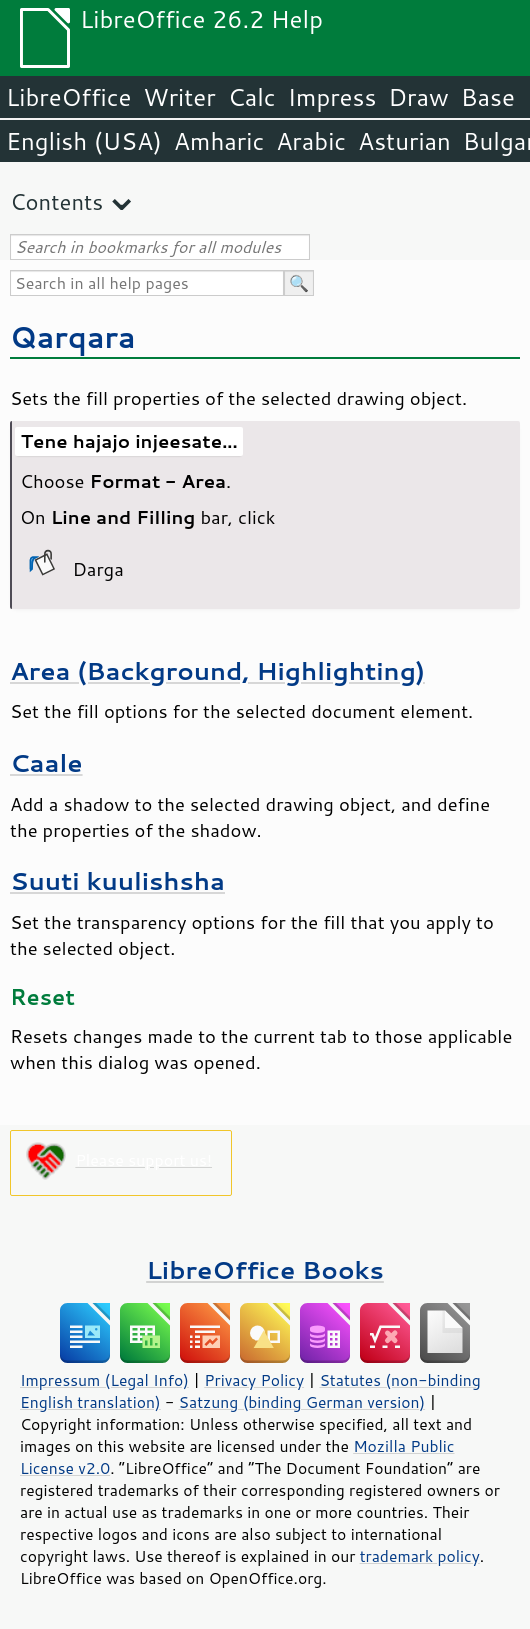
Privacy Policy (254, 1380)
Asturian (404, 141)
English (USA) (84, 141)
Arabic (311, 141)
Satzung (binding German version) (302, 1402)
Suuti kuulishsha (117, 880)
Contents (56, 201)
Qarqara (73, 336)
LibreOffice (68, 97)
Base (488, 97)
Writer (179, 97)
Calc (252, 97)
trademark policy (420, 1556)
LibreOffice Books (265, 1269)
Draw (418, 97)
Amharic (219, 141)
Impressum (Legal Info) (104, 1380)
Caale (46, 762)
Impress (332, 97)
